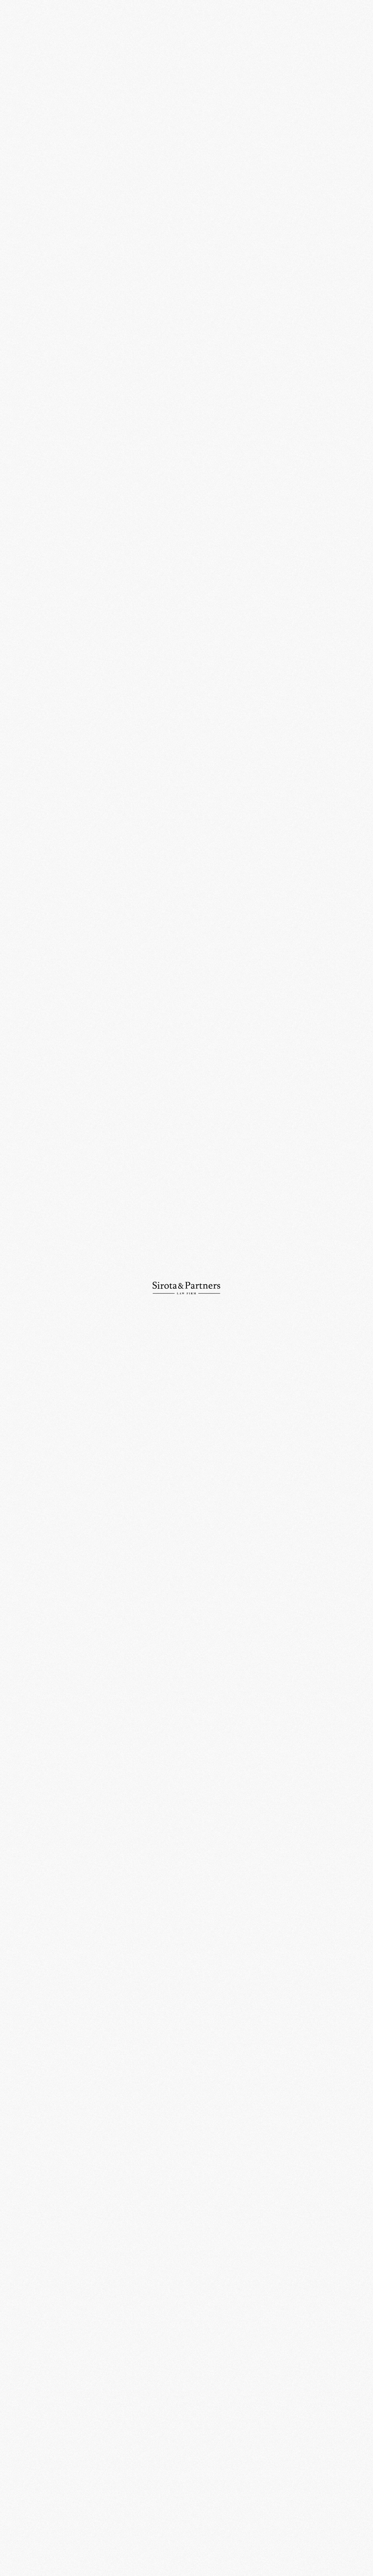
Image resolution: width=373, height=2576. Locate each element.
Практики (18, 61)
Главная (129, 40)
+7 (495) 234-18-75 (27, 2464)
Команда (17, 73)
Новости (17, 85)
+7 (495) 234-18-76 (122, 2464)
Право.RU (341, 576)
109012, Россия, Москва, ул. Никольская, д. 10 (129, 2438)
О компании (20, 49)
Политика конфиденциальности (316, 2550)
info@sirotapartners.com (225, 2464)
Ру (351, 19)
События (152, 40)
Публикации (21, 98)
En (362, 19)
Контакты (18, 110)
